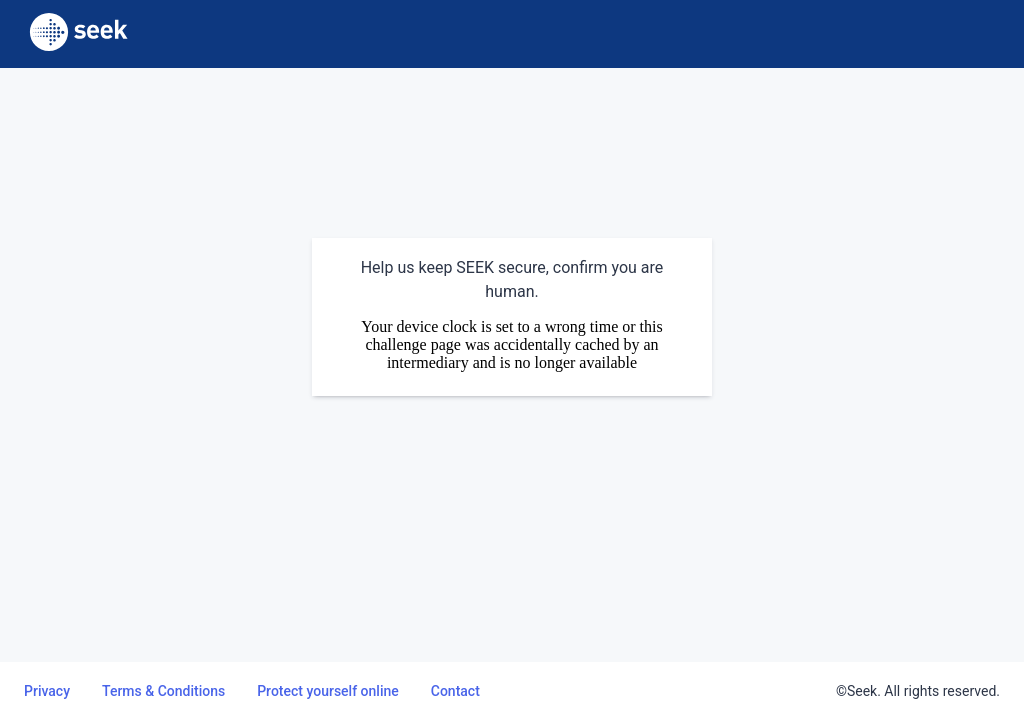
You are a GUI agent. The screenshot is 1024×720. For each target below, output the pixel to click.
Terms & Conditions (163, 691)
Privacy (47, 691)
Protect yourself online (328, 691)
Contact (455, 691)
